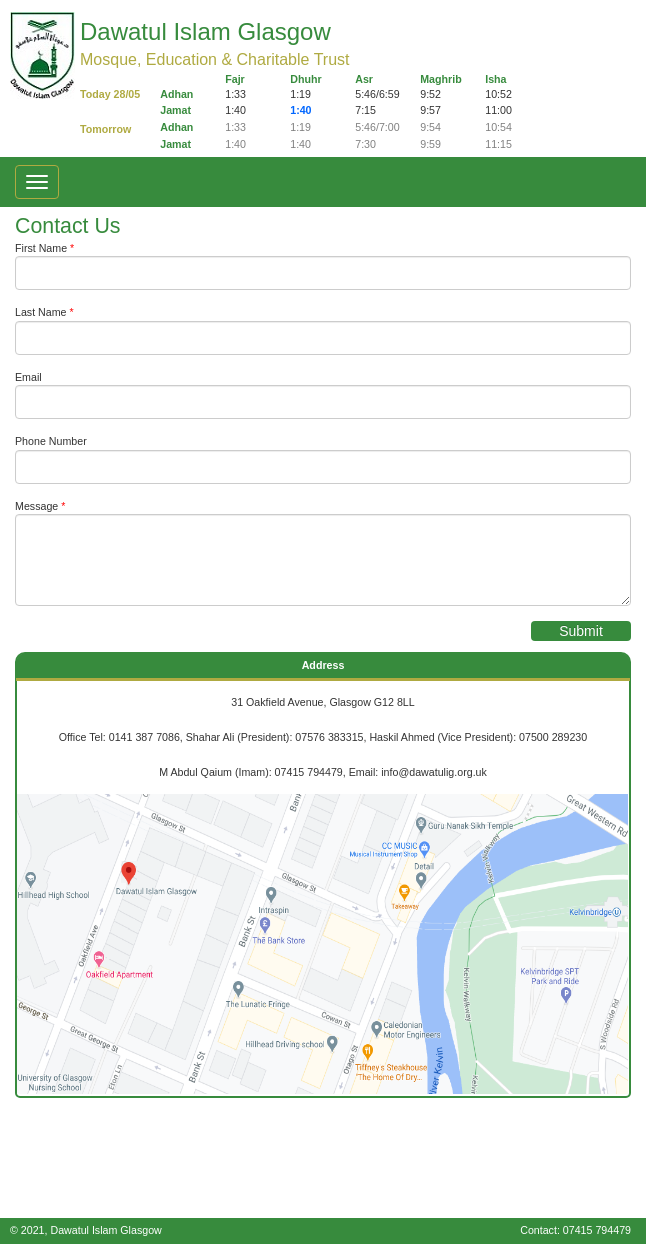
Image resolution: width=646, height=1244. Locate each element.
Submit (581, 631)
